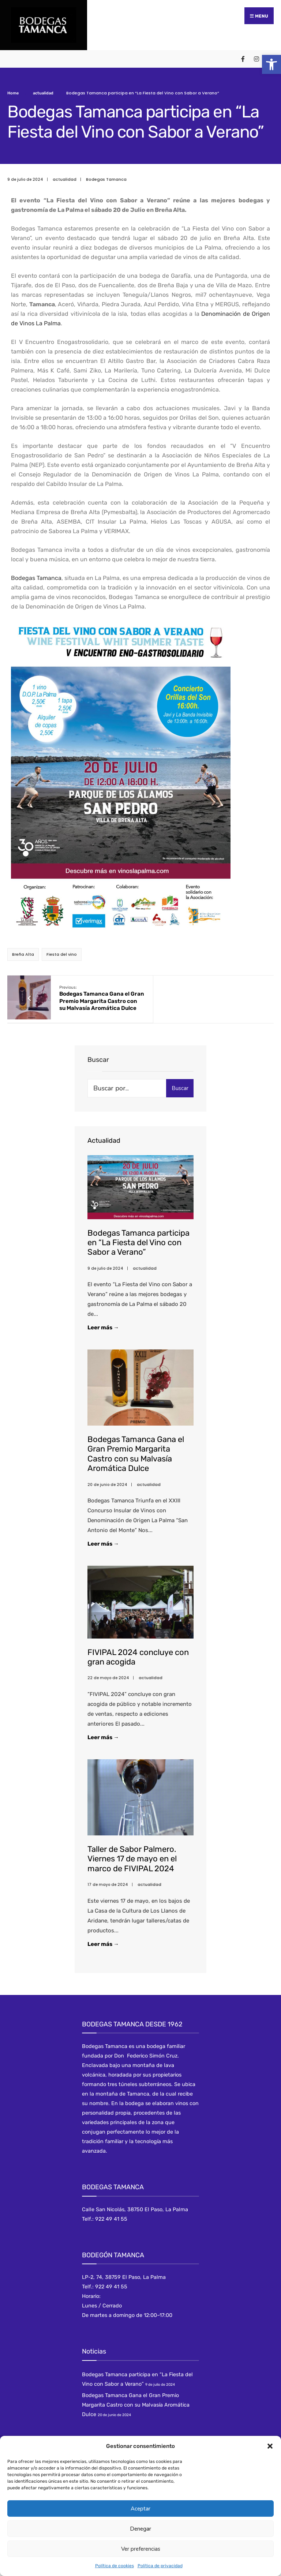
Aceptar (140, 2508)
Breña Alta (23, 952)
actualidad (43, 91)
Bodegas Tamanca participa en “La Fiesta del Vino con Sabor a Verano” (138, 1247)
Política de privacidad (160, 2565)
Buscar (180, 1093)
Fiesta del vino (61, 952)
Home (13, 91)
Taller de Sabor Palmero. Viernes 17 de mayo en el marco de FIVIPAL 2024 (132, 1863)
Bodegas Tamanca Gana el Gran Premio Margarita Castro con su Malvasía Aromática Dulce (91, 999)
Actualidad (103, 1146)
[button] (271, 64)
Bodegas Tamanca (106, 177)
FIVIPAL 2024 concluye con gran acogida (138, 1661)
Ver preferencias (140, 2549)
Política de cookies (114, 2565)
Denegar (140, 2528)
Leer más (115, 1332)
